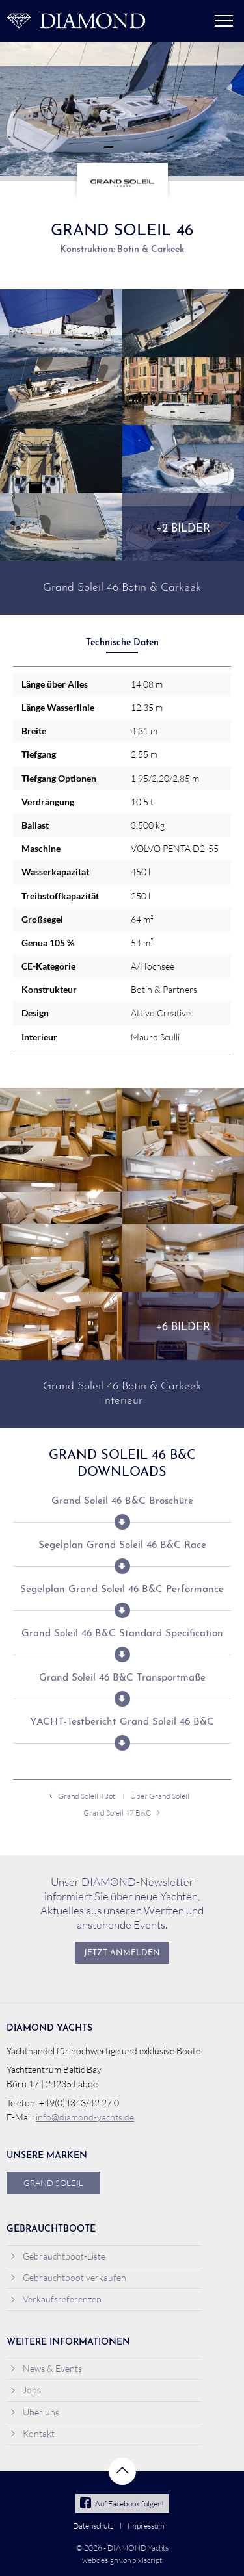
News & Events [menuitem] (46, 2368)
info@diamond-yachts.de (85, 2116)
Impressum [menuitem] (146, 2526)
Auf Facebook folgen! (122, 2503)
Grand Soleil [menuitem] (53, 2183)
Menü (223, 20)
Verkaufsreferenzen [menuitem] (56, 2298)
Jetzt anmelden (122, 1953)
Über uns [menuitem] (34, 2411)
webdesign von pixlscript (122, 2560)
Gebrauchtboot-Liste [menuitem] (57, 2255)
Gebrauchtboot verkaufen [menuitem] (68, 2277)
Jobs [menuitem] (25, 2389)
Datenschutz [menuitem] (93, 2526)
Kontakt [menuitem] (32, 2433)
